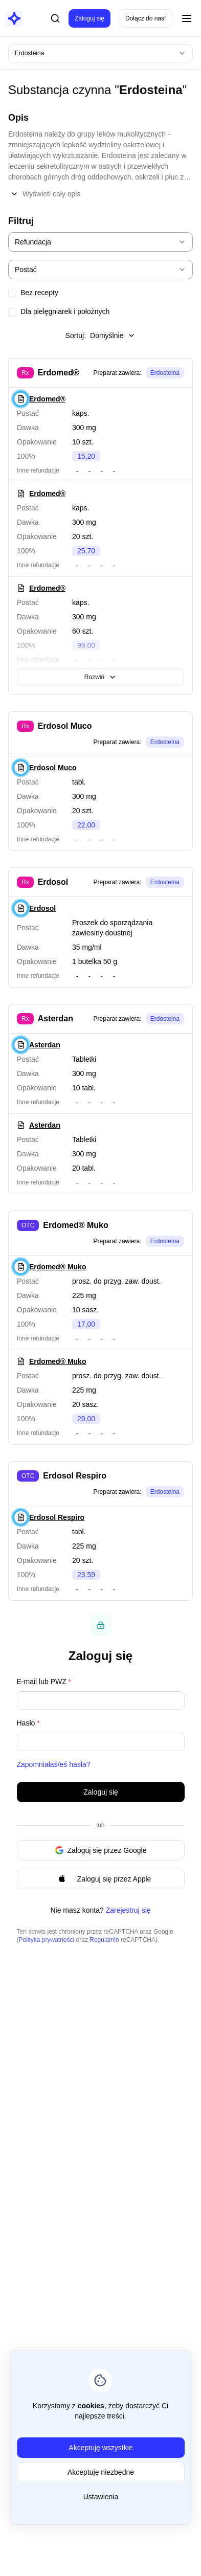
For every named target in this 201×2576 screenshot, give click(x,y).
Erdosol (53, 882)
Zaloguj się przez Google (100, 1850)
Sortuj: (100, 335)
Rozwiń (100, 677)
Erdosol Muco (65, 726)
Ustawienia (100, 2497)
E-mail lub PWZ (44, 1681)
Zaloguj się (89, 18)
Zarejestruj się (128, 1910)
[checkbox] (12, 293)
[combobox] (100, 53)
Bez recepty (39, 292)
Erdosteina (165, 372)
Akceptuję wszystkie (100, 2448)
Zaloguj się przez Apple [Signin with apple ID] (100, 1879)
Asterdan (55, 1018)
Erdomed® (58, 372)
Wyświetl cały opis (45, 194)
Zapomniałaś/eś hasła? (54, 1764)
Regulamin (104, 1939)
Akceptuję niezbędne (101, 2472)
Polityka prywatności (47, 1939)
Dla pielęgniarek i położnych (64, 311)
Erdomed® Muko (75, 1225)
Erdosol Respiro (74, 1475)
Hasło (28, 1723)
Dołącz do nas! (145, 18)
